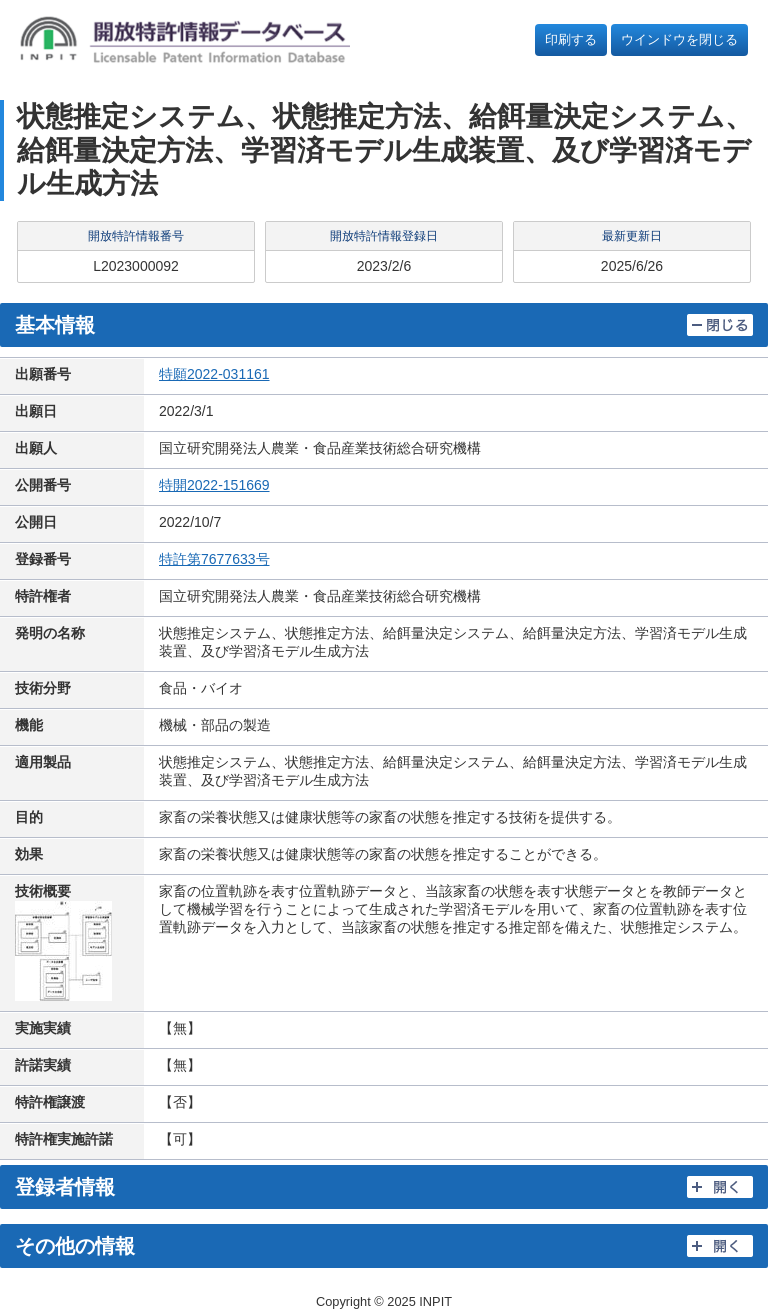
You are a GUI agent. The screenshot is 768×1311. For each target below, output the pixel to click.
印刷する (571, 39)
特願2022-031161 (214, 374)
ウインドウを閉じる (679, 39)
